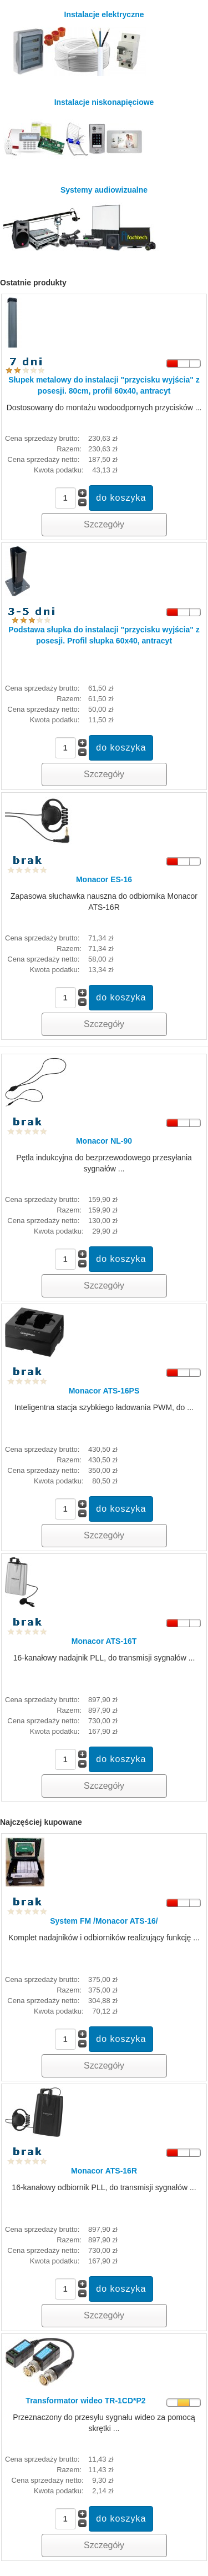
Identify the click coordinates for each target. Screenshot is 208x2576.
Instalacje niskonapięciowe (78, 131)
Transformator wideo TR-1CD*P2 (85, 2400)
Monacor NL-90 (104, 1140)
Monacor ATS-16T (104, 1641)
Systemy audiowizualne (81, 218)
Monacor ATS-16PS (104, 1390)
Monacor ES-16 (104, 879)
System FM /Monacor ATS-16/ (104, 1920)
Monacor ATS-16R (104, 2170)
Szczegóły (104, 524)
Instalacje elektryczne (76, 43)
